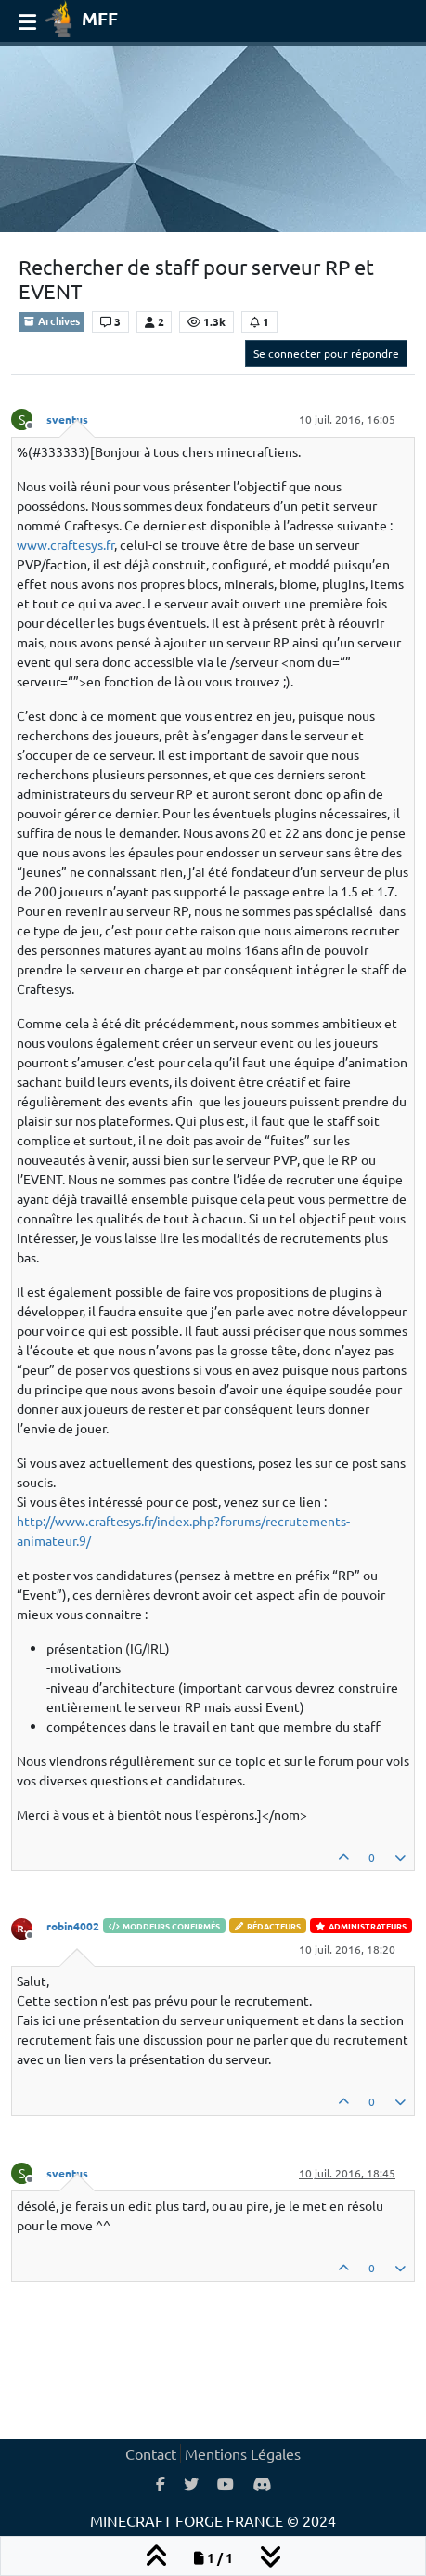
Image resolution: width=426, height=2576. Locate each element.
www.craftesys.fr (65, 544)
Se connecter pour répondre (326, 353)
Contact (150, 2453)
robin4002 (72, 1925)
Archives (51, 320)
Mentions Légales (243, 2453)
